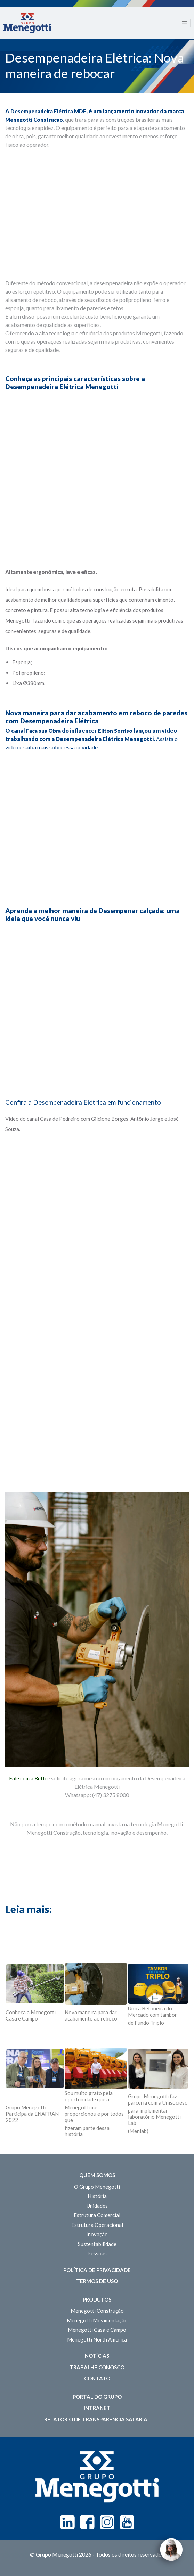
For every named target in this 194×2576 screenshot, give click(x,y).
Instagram (107, 2522)
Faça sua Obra (43, 730)
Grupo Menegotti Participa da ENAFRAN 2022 (32, 2113)
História (97, 2196)
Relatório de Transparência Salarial (97, 2419)
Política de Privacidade (97, 2270)
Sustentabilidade (97, 2244)
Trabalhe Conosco (97, 2367)
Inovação (97, 2234)
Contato (97, 2378)
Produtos (97, 2299)
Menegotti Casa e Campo (97, 2330)
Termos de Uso (97, 2281)
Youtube (127, 2522)
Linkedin (67, 2522)
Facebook (87, 2522)
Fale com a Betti (27, 1778)
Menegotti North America (97, 2339)
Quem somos (97, 2175)
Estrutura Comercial (97, 2215)
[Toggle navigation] (184, 23)
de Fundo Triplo (146, 2022)
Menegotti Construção (34, 119)
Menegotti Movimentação (97, 2320)
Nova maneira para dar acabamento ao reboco (91, 2015)
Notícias (97, 2356)
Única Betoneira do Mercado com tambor (152, 2011)
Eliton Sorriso (115, 730)
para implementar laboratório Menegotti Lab (154, 2116)
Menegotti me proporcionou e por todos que (94, 2113)
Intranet (97, 2408)
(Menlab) (138, 2131)
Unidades (97, 2206)
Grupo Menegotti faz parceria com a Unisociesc (157, 2099)
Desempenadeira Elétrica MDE (48, 111)
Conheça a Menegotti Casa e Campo (31, 2015)
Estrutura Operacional (97, 2225)
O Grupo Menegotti (97, 2186)
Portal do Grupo (97, 2397)
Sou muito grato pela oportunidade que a (89, 2096)
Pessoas (97, 2253)
